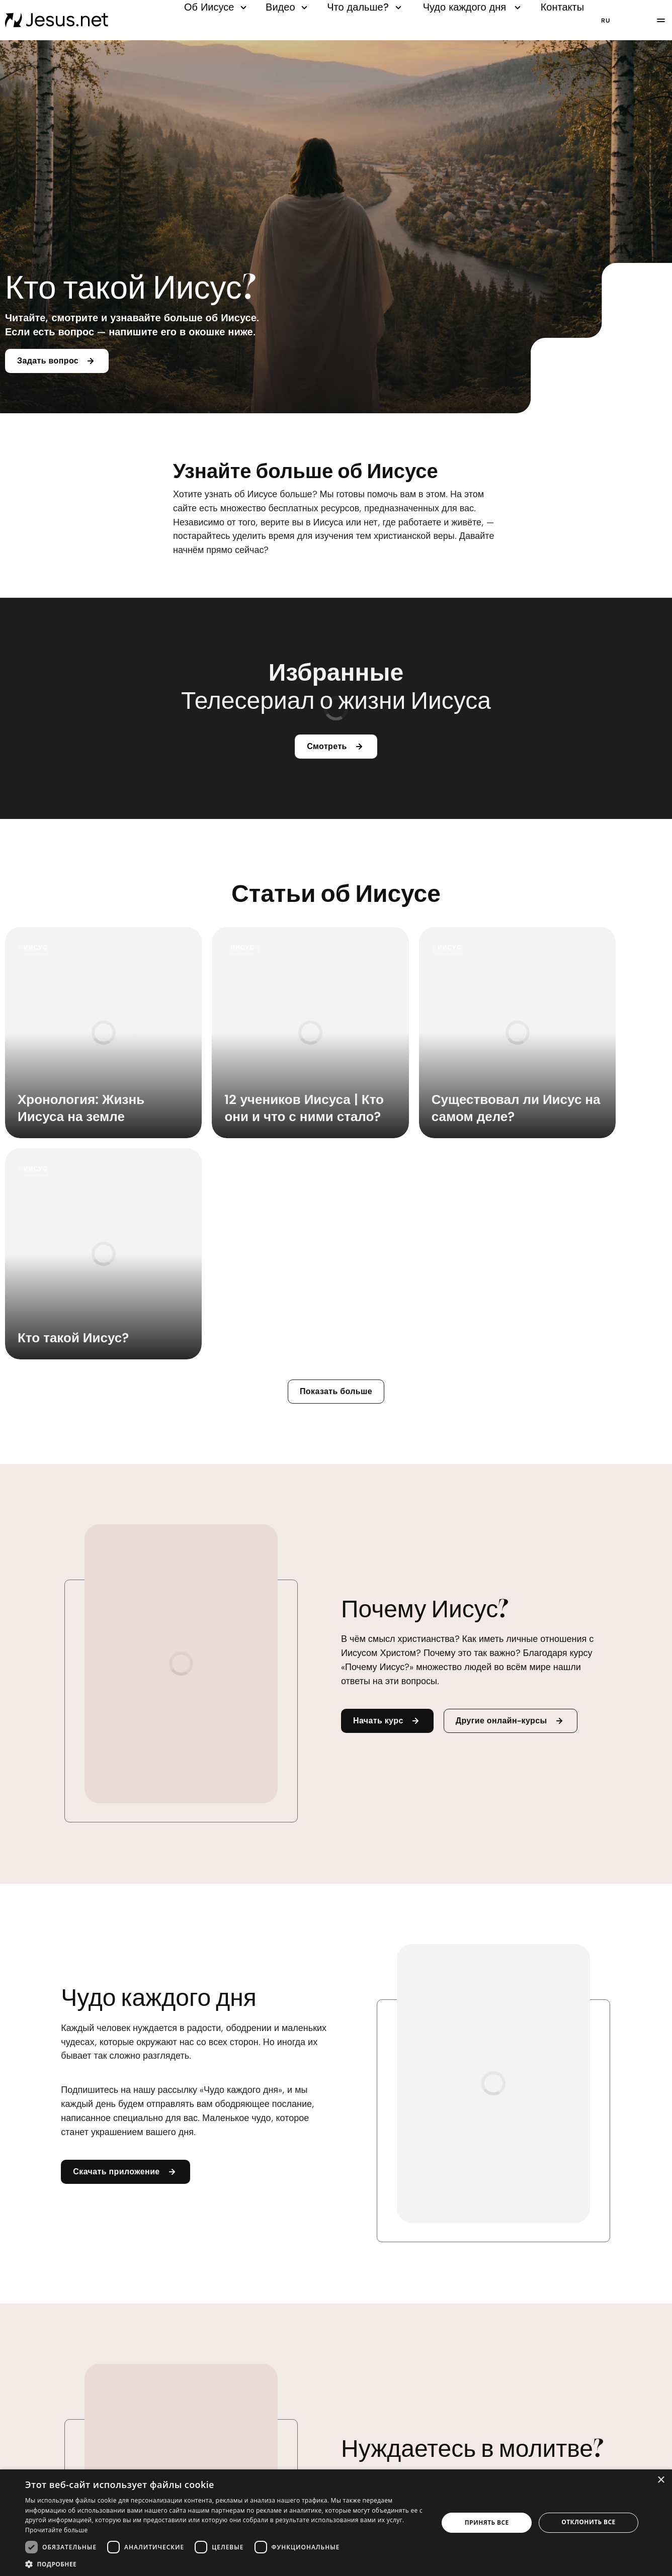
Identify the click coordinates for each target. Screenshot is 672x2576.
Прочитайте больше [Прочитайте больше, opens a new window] (56, 2530)
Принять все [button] (487, 2522)
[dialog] (336, 2522)
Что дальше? (365, 7)
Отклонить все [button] (588, 2522)
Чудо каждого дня (473, 7)
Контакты (562, 7)
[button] (225, 2563)
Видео (288, 7)
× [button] (660, 2480)
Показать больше (336, 1185)
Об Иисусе (216, 7)
